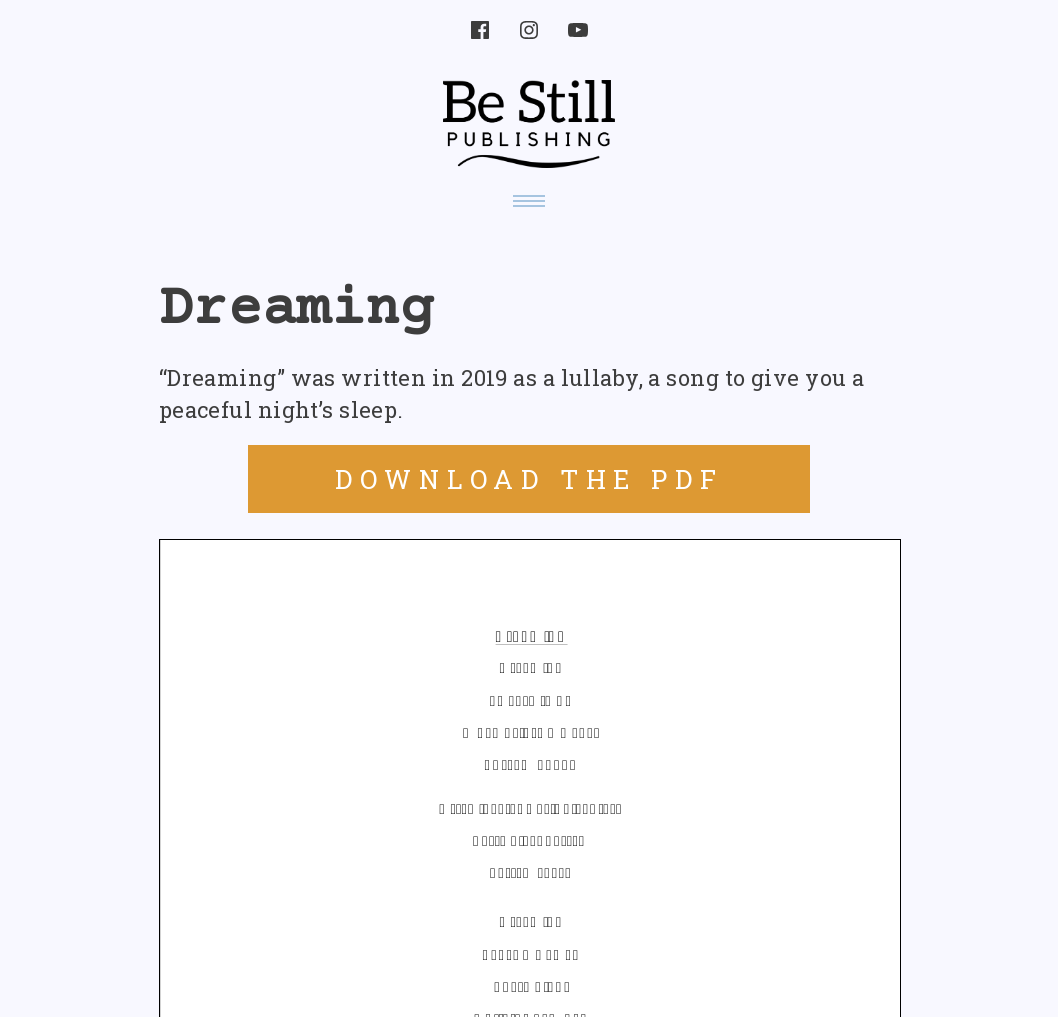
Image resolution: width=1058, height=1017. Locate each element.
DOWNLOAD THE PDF (529, 479)
